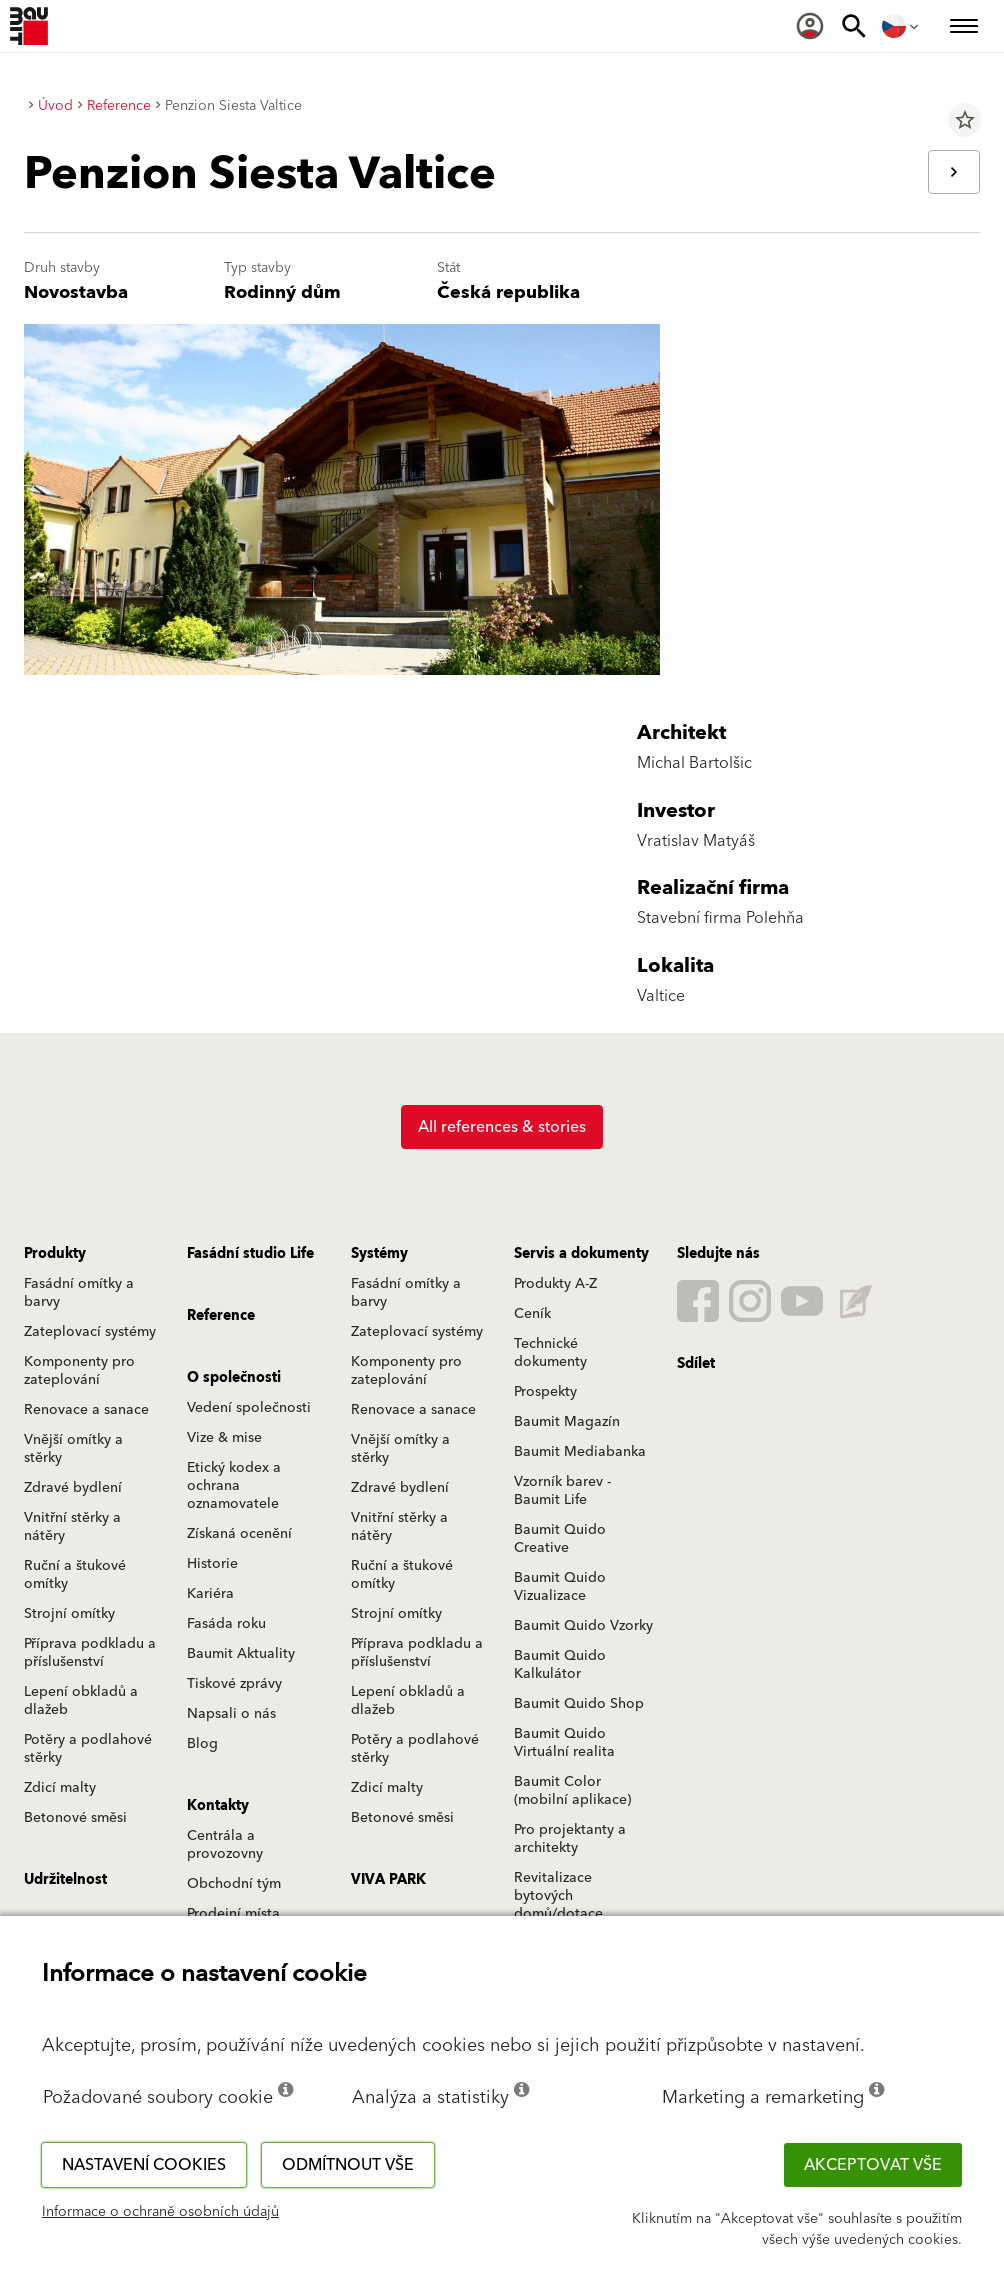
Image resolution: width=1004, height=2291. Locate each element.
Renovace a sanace (86, 1410)
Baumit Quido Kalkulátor (560, 1665)
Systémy (379, 1254)
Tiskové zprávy (234, 1684)
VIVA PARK (388, 1880)
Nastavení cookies (144, 2165)
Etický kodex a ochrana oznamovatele (234, 1486)
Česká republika (508, 292)
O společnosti (234, 1378)
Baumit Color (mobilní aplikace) (572, 1791)
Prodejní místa (233, 1914)
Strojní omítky (69, 1614)
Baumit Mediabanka (580, 1452)
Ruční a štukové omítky (75, 1575)
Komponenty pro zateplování (79, 1371)
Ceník (532, 1314)
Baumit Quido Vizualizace (560, 1587)
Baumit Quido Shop (579, 1704)
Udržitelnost (65, 1880)
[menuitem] (810, 26)
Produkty (55, 1254)
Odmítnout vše (348, 2165)
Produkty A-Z (555, 1284)
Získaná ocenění (239, 1534)
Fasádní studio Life (250, 1254)
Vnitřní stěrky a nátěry (72, 1527)
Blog (202, 1744)
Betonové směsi (75, 1818)
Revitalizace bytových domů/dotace (558, 1896)
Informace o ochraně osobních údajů (160, 2212)
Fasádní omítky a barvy (79, 1293)
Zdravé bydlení (73, 1488)
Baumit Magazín (567, 1422)
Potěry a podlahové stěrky (88, 1749)
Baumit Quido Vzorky (583, 1626)
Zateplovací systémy (90, 1332)
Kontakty (218, 1806)
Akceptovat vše (873, 2165)
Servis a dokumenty (581, 1254)
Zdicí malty (60, 1788)
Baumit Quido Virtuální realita (564, 1743)
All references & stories (502, 1127)
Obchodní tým (234, 1884)
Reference (221, 1316)
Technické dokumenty (550, 1353)
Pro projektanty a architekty (570, 1839)
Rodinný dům (282, 292)
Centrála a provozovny (225, 1845)
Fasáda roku (226, 1624)
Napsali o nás (231, 1714)
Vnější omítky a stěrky (73, 1449)
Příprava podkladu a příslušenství (90, 1653)
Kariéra (210, 1594)
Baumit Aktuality (241, 1654)
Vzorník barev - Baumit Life (562, 1491)
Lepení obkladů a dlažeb (81, 1701)
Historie (212, 1564)
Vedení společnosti (249, 1408)
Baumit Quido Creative (560, 1539)
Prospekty (545, 1392)
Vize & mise (224, 1438)
